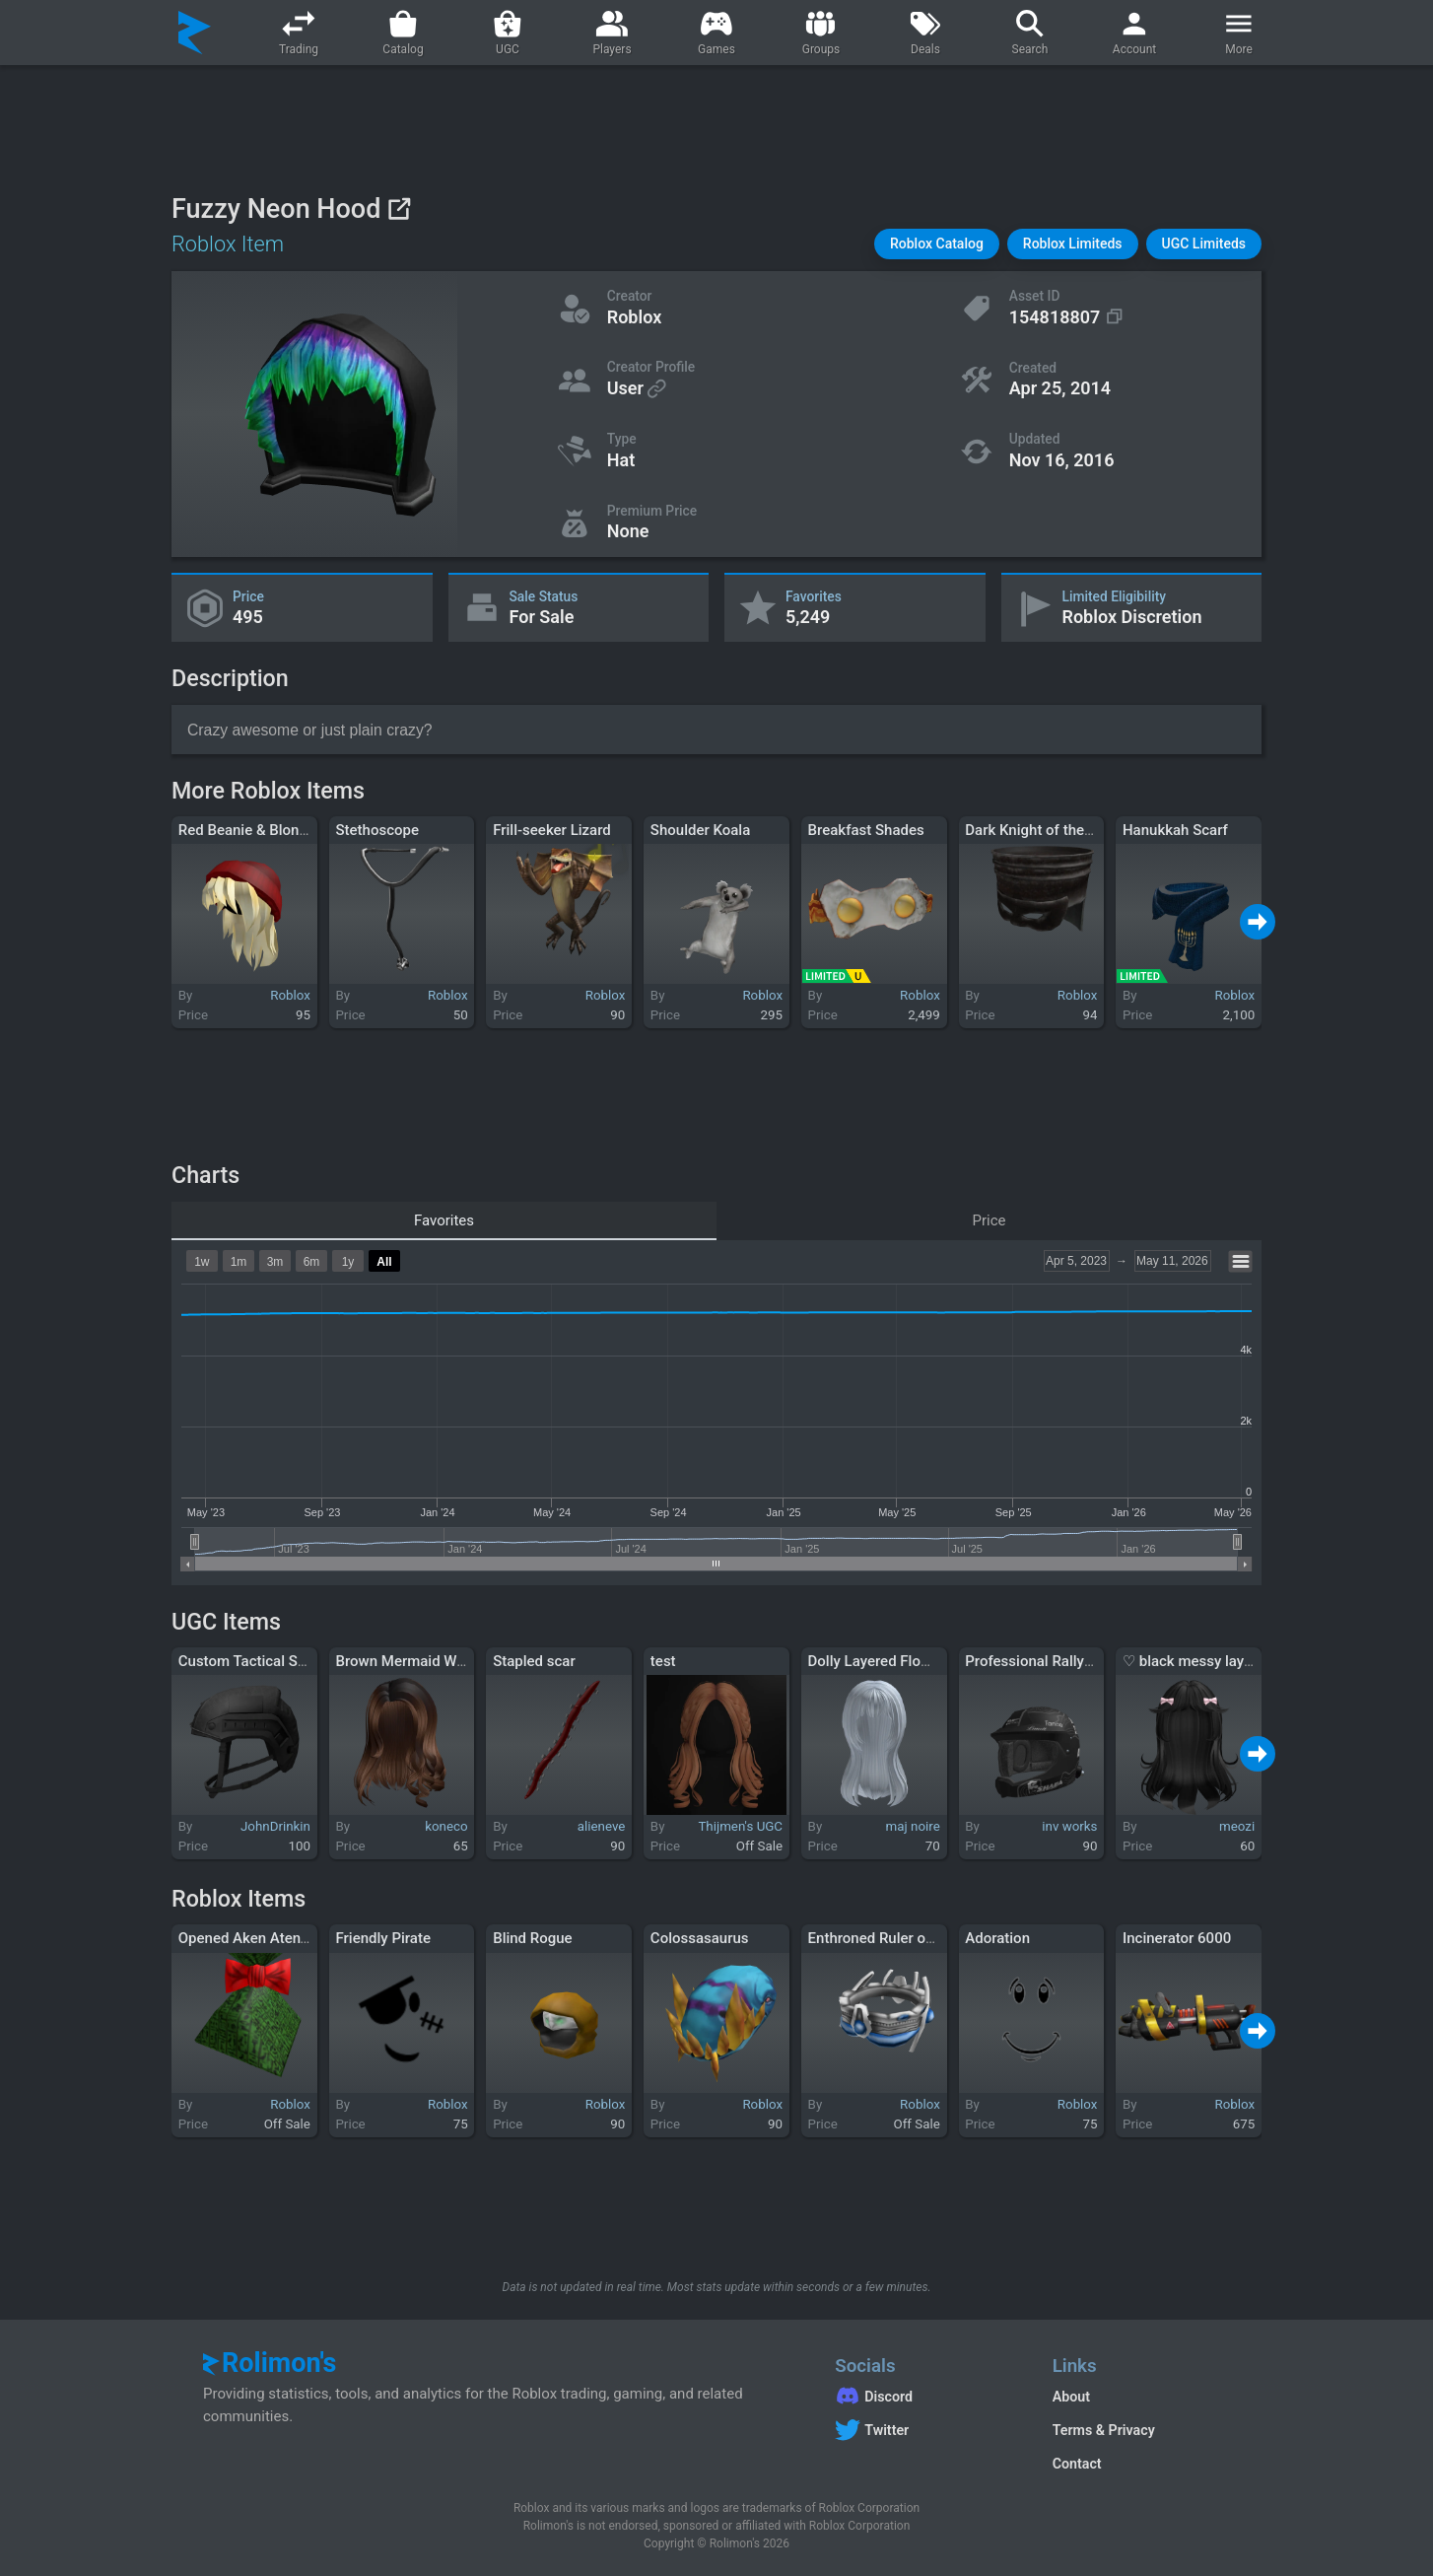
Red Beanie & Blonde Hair (262, 830)
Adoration (997, 1938)
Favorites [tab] (444, 1220)
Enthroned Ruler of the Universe (912, 1938)
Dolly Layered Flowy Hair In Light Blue (932, 1661)
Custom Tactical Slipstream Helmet (295, 1661)
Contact (1077, 2464)
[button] (936, 244)
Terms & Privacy (1104, 2430)
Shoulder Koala (700, 830)
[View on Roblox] (398, 208)
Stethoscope (376, 830)
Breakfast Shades (866, 830)
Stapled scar (534, 1661)
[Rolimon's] (194, 32)
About (1071, 2396)
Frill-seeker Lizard (552, 830)
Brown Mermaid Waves (411, 1661)
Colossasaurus (699, 1938)
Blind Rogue (532, 1938)
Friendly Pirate (382, 1938)
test (663, 1661)
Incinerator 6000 (1177, 1938)
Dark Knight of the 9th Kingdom (1068, 830)
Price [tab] (989, 1220)
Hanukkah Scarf (1175, 830)
